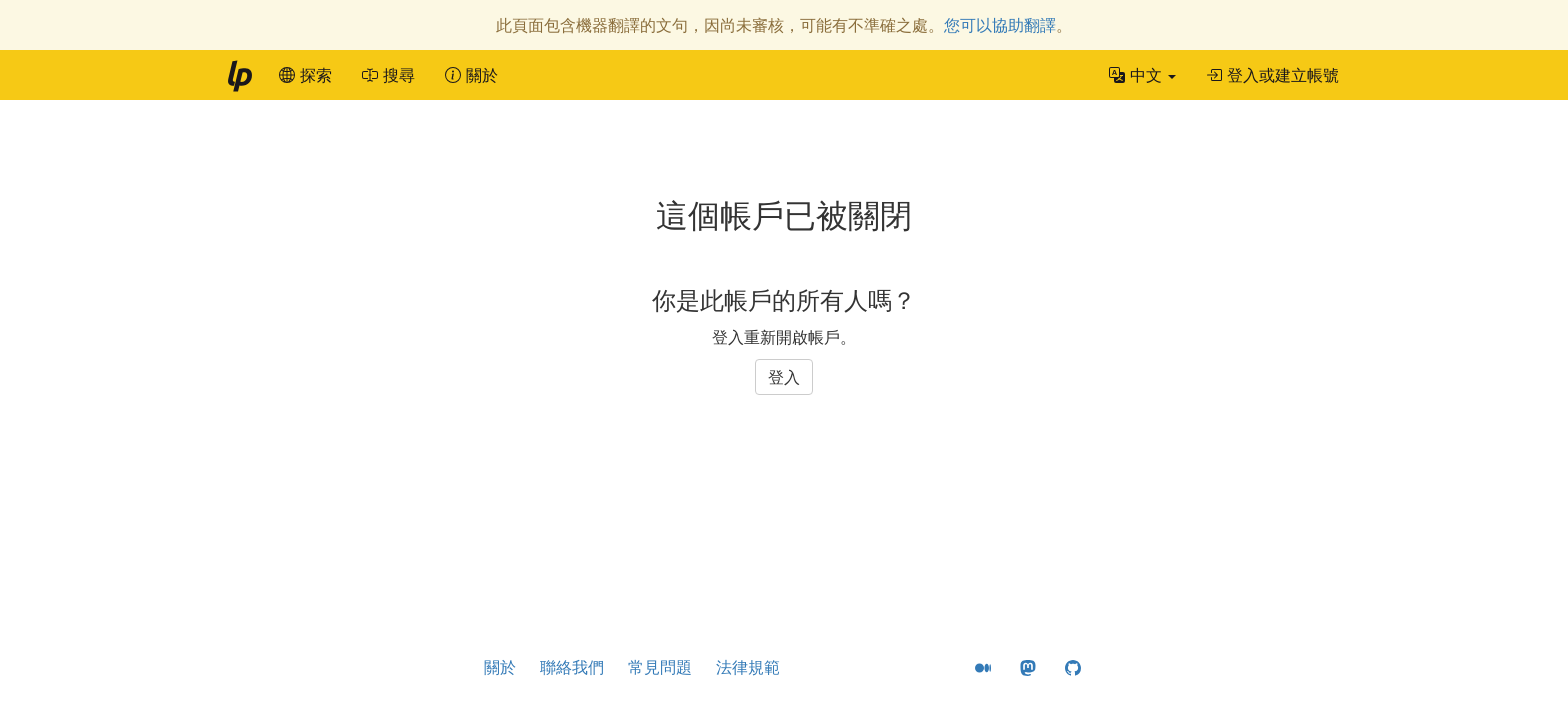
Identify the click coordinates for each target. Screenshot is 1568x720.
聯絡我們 (572, 667)
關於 (500, 667)
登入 (784, 377)
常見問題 (660, 667)
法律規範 (748, 667)
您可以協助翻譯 (1000, 25)
